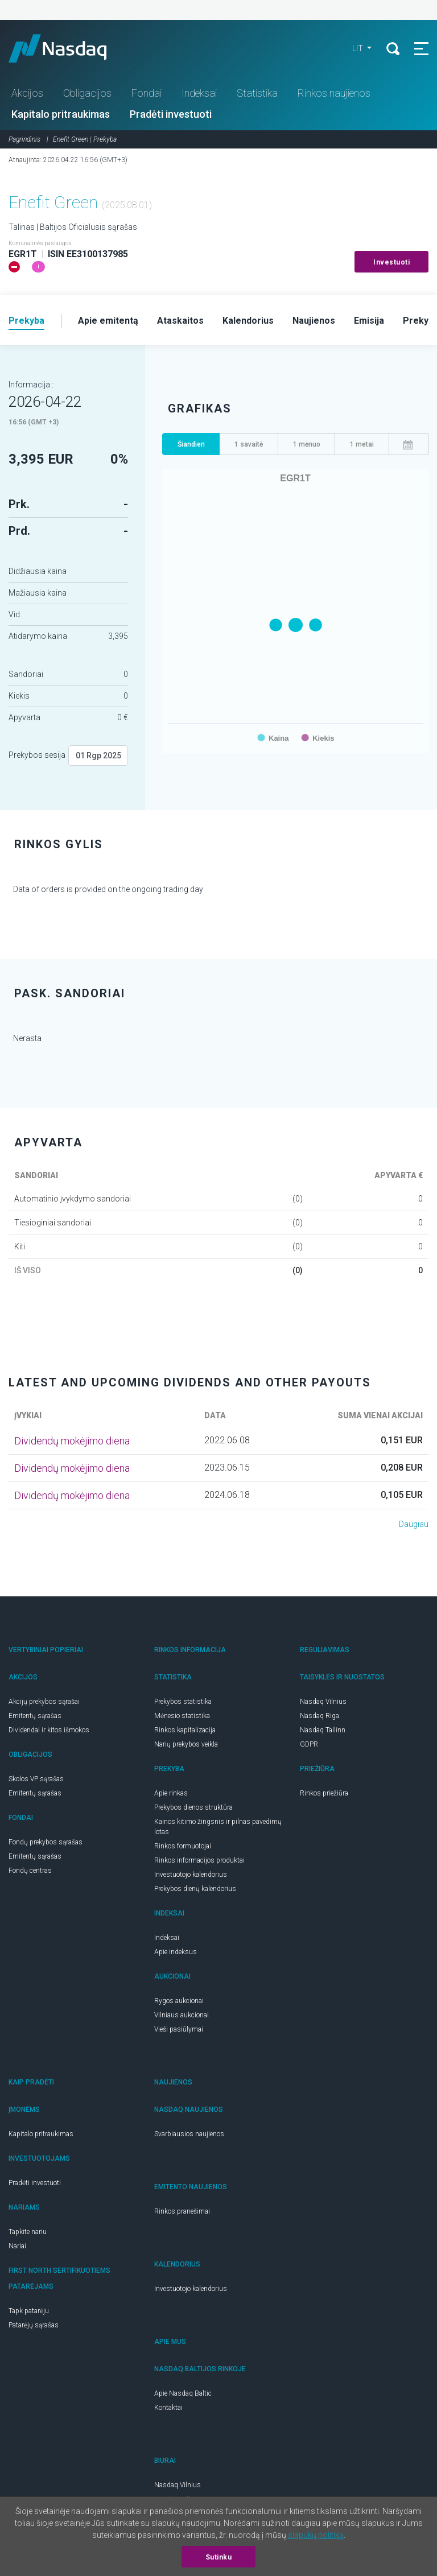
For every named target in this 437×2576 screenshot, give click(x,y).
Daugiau (413, 1524)
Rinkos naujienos (334, 93)
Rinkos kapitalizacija (185, 1730)
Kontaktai (168, 2408)
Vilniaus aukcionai (181, 2015)
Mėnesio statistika (182, 1716)
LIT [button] (358, 48)
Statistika (257, 93)
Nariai (17, 2246)
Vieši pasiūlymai (178, 2029)
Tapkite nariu (28, 2232)
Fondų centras (30, 1871)
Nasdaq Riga (319, 1716)
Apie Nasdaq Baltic (183, 2393)
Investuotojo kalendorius (190, 1875)
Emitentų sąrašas (35, 1716)
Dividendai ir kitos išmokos (49, 1730)
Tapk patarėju (29, 2311)
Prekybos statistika (183, 1702)
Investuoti (391, 262)
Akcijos (27, 93)
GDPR (309, 1744)
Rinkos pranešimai (182, 2211)
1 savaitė (248, 444)
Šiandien (191, 444)
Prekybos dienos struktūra (193, 1807)
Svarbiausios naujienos (189, 2134)
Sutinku (218, 2557)
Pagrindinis (24, 139)
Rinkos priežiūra (324, 1793)
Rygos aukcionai (179, 2001)
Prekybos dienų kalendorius (195, 1889)
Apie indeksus (175, 1952)
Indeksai (199, 93)
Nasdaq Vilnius (323, 1702)
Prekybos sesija (37, 754)
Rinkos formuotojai (182, 1846)
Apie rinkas (171, 1793)
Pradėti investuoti (171, 114)
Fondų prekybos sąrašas (46, 1842)
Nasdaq (68, 48)
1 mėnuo (306, 444)
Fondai (146, 93)
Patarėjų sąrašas (34, 2325)
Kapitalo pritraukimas (60, 114)
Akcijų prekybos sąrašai (44, 1702)
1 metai (362, 444)
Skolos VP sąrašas (36, 1779)
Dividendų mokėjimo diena (72, 1441)
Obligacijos (87, 93)
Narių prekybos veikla (186, 1744)
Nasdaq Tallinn (322, 1730)
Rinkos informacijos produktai (199, 1860)
